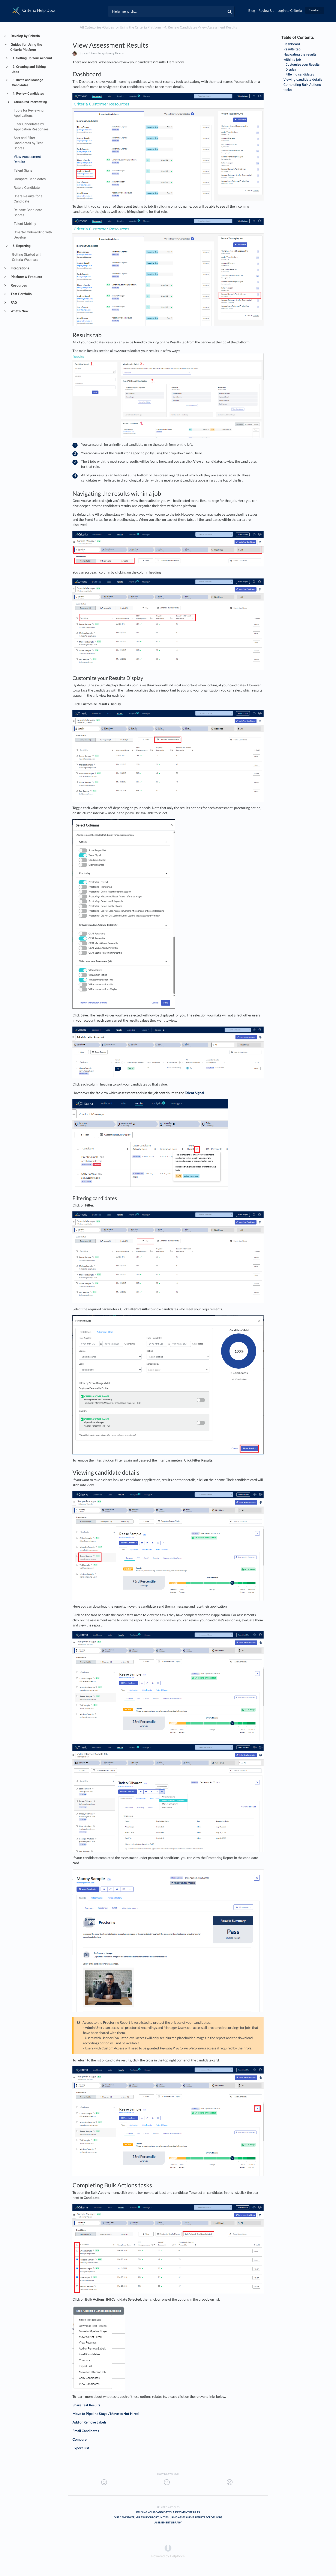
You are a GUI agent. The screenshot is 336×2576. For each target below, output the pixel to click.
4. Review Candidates (28, 93)
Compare (79, 2439)
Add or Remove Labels (89, 2422)
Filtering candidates (300, 74)
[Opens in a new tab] (168, 2548)
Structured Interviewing (30, 102)
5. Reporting (21, 246)
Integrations (19, 268)
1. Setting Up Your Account (32, 58)
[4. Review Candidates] (180, 27)
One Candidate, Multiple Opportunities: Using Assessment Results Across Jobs (168, 2517)
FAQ (13, 302)
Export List (80, 2448)
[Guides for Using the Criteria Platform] (132, 27)
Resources (18, 285)
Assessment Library (168, 2522)
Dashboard (292, 44)
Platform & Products (26, 277)
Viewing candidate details (303, 79)
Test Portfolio (21, 294)
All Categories (90, 27)
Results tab (292, 49)
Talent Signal (194, 1093)
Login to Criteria (290, 11)
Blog (251, 11)
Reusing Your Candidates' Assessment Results (168, 2512)
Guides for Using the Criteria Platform (26, 47)
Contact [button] (315, 10)
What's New (19, 311)
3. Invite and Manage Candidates (27, 82)
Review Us (266, 11)
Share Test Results (86, 2405)
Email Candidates (85, 2431)
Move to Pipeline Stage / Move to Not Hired (105, 2414)
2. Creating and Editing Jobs (29, 69)
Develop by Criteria (25, 36)
